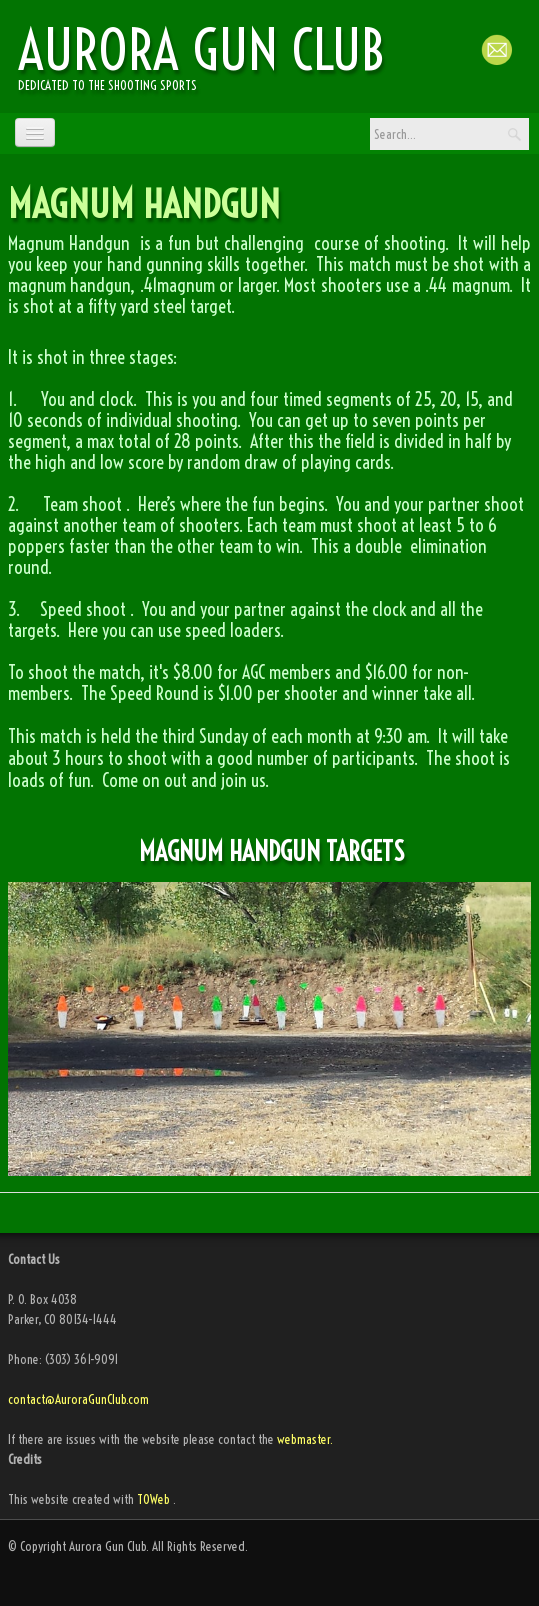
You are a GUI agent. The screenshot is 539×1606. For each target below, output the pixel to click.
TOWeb (153, 1499)
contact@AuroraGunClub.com (80, 1399)
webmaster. (305, 1439)
